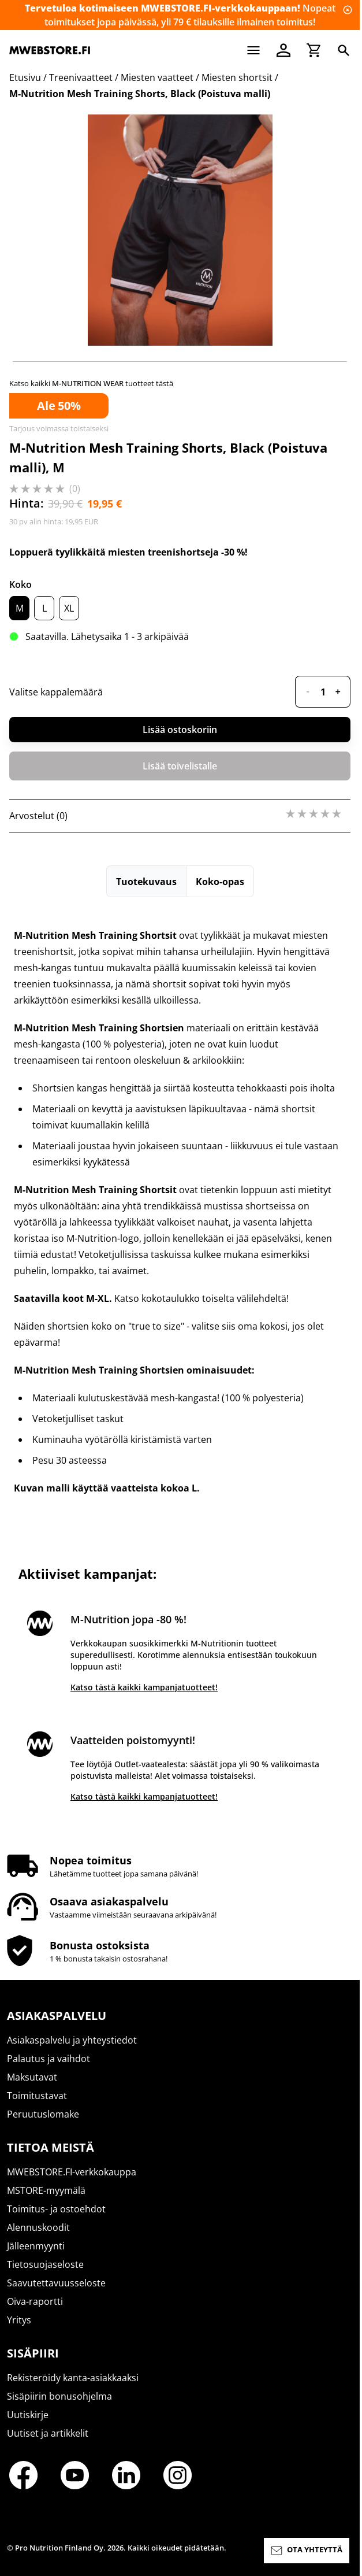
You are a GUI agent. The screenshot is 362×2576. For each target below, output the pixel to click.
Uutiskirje (27, 2414)
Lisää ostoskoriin (180, 729)
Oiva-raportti (35, 2301)
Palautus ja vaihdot (48, 2058)
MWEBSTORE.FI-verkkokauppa (71, 2172)
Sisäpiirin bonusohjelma (59, 2396)
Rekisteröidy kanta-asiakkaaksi (73, 2377)
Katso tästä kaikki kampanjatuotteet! (144, 1687)
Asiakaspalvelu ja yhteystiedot (72, 2040)
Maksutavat (32, 2077)
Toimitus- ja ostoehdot (56, 2209)
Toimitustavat (37, 2095)
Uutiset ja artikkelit (47, 2433)
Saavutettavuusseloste (56, 2283)
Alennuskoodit (38, 2227)
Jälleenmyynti (36, 2246)
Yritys (19, 2320)
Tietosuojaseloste (45, 2264)
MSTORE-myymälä (46, 2190)
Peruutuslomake (43, 2114)
